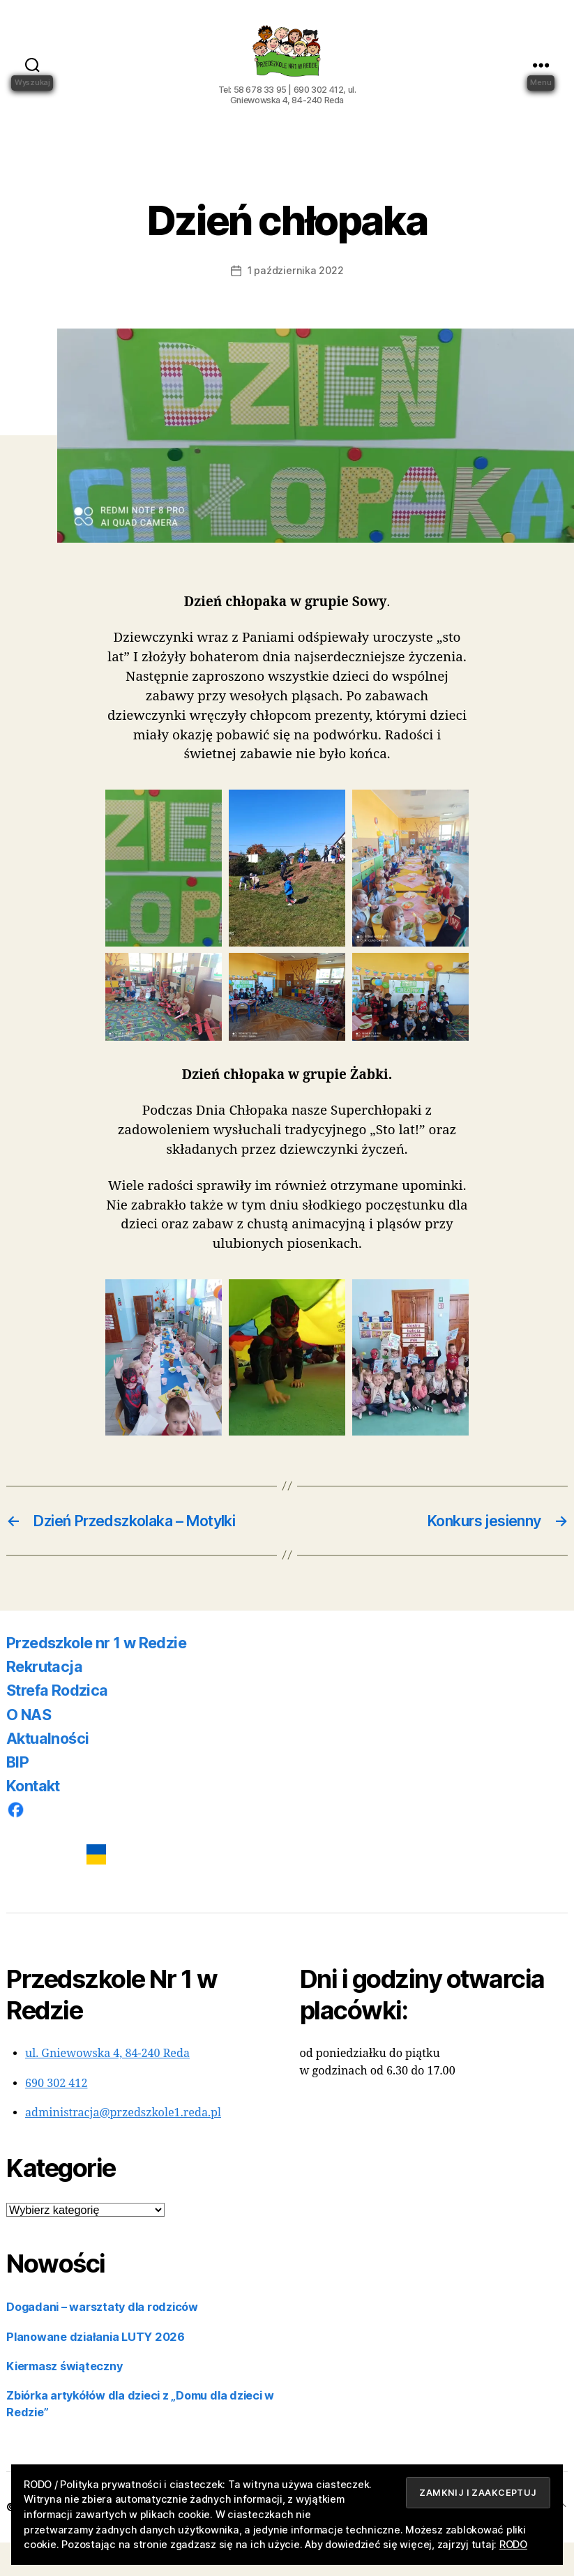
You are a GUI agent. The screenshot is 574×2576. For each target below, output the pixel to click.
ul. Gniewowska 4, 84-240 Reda (107, 2087)
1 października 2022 (295, 304)
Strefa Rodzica (57, 1724)
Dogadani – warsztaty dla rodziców (102, 2340)
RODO (513, 2544)
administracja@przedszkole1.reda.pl (123, 2146)
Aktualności (47, 1772)
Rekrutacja (44, 1700)
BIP (17, 1795)
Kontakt (33, 1819)
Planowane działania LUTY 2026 (95, 2370)
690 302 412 (56, 2117)
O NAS (28, 1748)
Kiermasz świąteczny (64, 2399)
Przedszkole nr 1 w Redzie (96, 1676)
